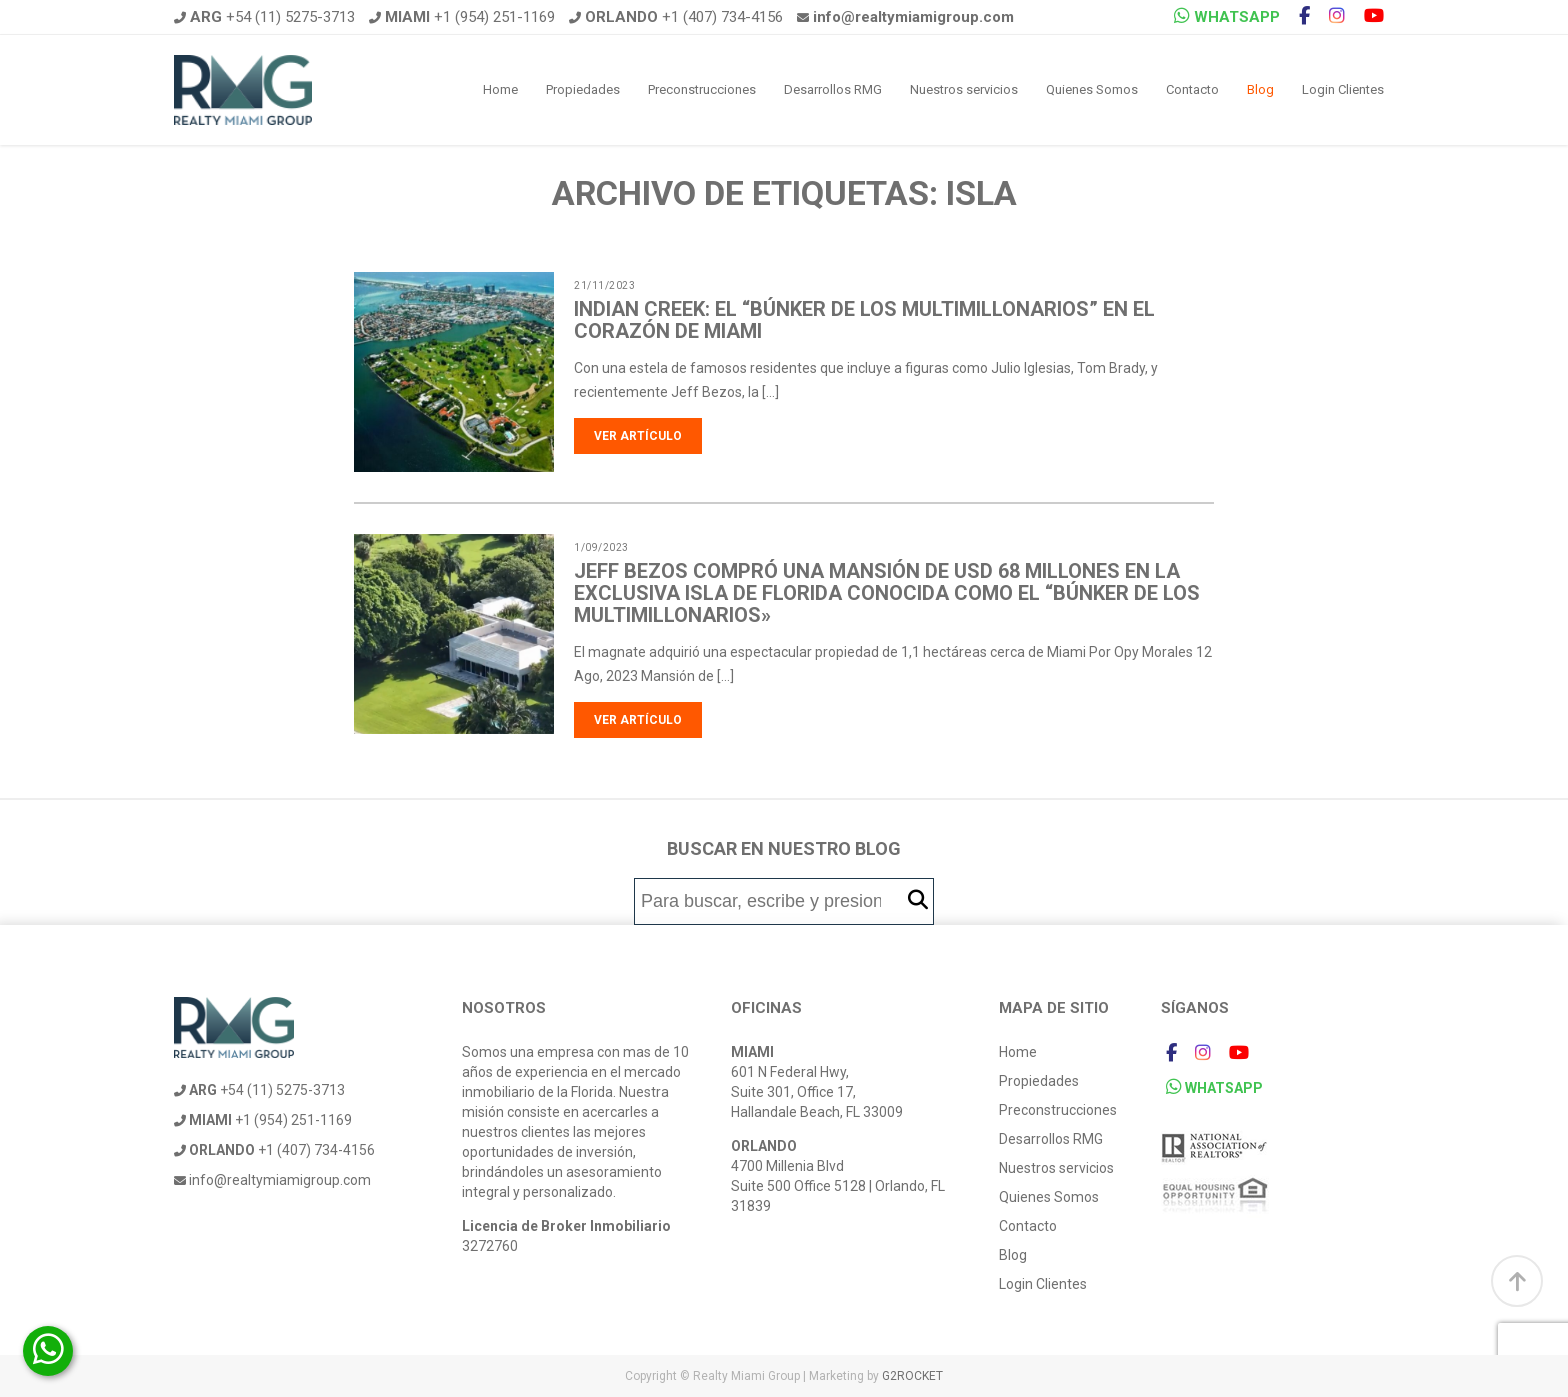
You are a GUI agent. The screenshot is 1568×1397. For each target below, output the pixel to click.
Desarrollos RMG (833, 89)
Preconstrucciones (702, 89)
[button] (918, 900)
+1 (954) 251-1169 (462, 17)
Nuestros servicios (964, 89)
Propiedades (583, 89)
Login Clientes (1343, 89)
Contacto (1192, 89)
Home (500, 89)
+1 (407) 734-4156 (676, 17)
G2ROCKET (912, 1376)
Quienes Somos (1092, 89)
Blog (1260, 89)
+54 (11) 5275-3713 (264, 17)
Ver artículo (638, 436)
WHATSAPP (1227, 16)
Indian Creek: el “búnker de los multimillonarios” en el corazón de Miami (864, 320)
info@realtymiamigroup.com (272, 1180)
